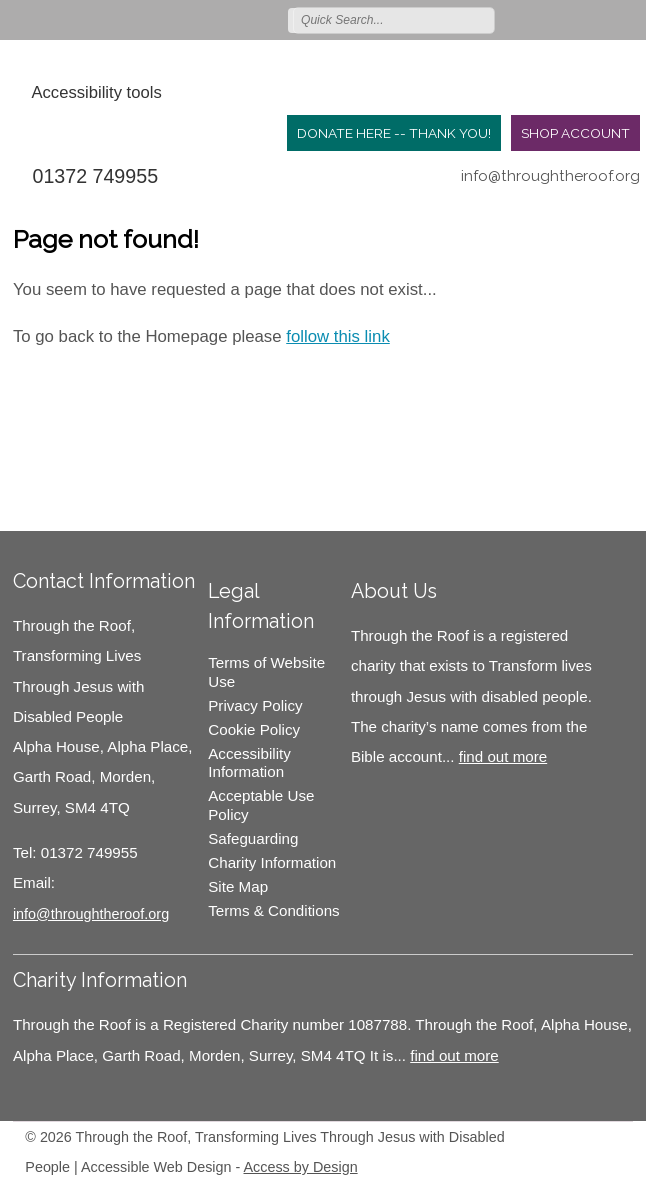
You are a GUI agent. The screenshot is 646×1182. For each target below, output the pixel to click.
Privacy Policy (255, 705)
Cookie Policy (254, 729)
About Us (394, 591)
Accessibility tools (96, 92)
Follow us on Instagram (599, 19)
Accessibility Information (249, 762)
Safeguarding (253, 838)
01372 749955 (95, 176)
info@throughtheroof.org (550, 176)
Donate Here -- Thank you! (394, 133)
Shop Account (575, 133)
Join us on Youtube (628, 19)
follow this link (338, 336)
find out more (503, 756)
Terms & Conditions (273, 910)
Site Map (238, 886)
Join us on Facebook (570, 19)
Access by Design (301, 1167)
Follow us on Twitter (541, 19)
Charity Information (272, 862)
